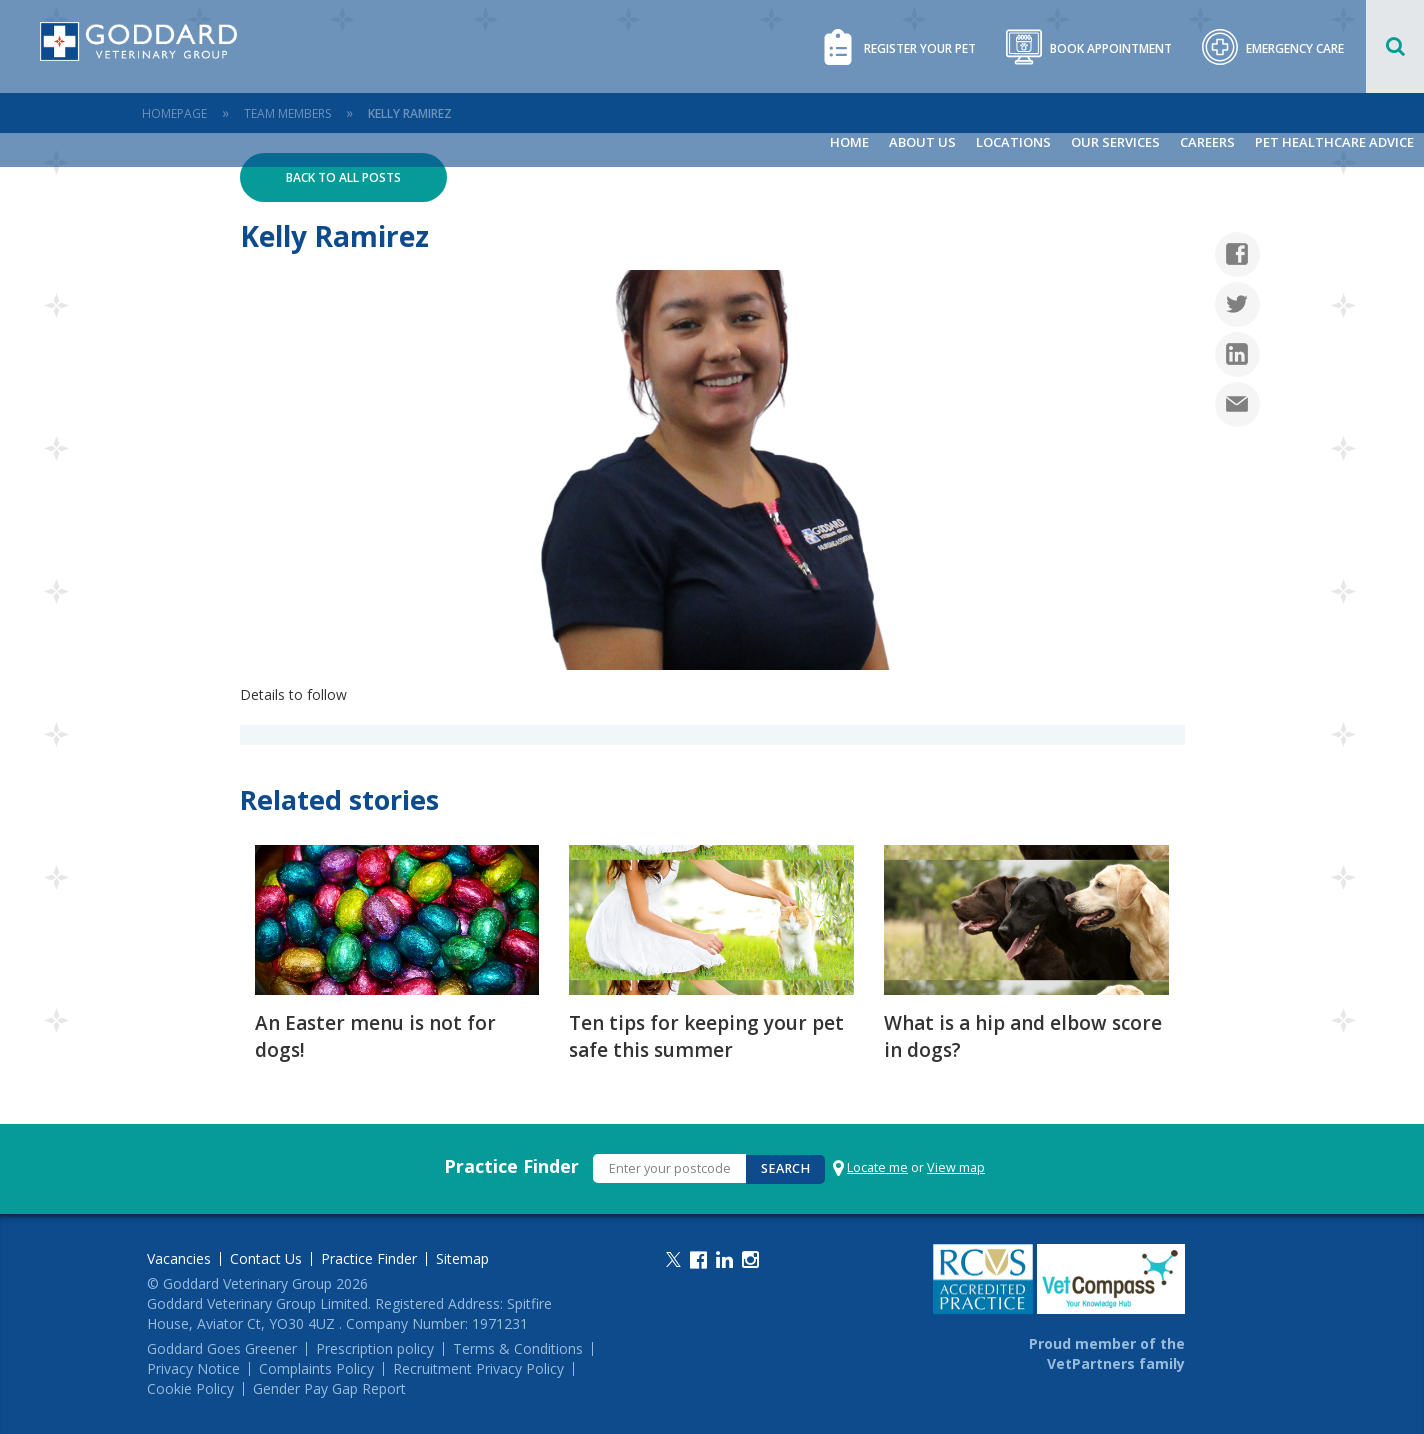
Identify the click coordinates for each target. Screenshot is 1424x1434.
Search (785, 1168)
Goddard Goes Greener (222, 1349)
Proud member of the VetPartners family (1107, 1353)
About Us (922, 142)
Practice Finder (511, 1166)
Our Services (1115, 142)
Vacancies (179, 1259)
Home (849, 142)
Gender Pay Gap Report (329, 1389)
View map (956, 1167)
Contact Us (266, 1259)
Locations (1013, 142)
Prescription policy (375, 1349)
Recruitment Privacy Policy (478, 1369)
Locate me (877, 1167)
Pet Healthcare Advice (1334, 142)
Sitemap (462, 1259)
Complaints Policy (316, 1369)
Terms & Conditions (518, 1349)
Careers (1207, 142)
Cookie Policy (190, 1389)
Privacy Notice (193, 1369)
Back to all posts (343, 177)
